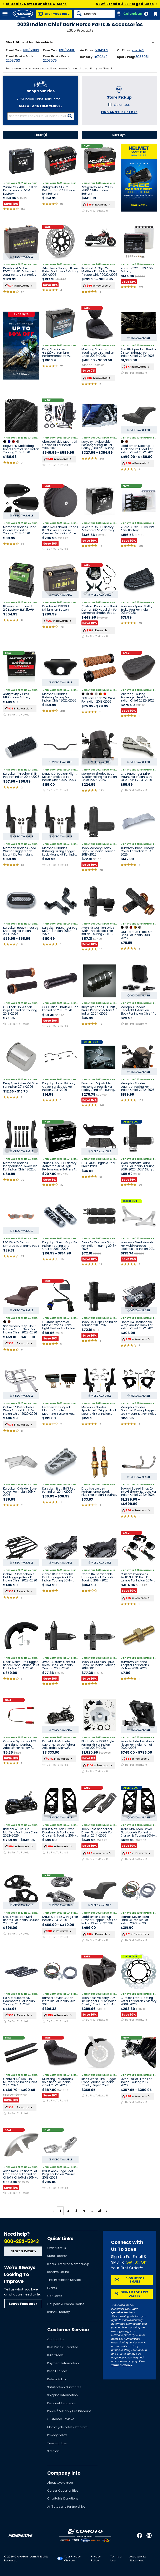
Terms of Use (57, 2443)
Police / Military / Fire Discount (69, 2411)
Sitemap (53, 2451)
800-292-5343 (21, 2241)
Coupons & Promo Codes (65, 2304)
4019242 (100, 56)
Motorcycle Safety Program (67, 2427)
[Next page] (106, 2210)
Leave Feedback (23, 2303)
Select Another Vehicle (40, 106)
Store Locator (57, 2256)
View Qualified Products (124, 2310)
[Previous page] (53, 2210)
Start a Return (23, 2251)
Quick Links (60, 2238)
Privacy (127, 2365)
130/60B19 (31, 50)
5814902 (101, 50)
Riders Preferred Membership (68, 2264)
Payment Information (63, 2363)
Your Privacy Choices (72, 2558)
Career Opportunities (62, 2490)
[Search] (94, 14)
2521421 (138, 50)
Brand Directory (58, 2312)
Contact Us (55, 2339)
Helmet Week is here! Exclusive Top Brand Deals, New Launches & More (80, 4)
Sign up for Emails (135, 2280)
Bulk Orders (55, 2355)
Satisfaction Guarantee (64, 2387)
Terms (115, 2365)
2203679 (50, 60)
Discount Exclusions (61, 2403)
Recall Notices (57, 2371)
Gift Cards (54, 2296)
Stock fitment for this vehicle (29, 42)
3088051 (142, 56)
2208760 (13, 60)
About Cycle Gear (60, 2483)
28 (100, 2211)
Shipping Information (62, 2395)
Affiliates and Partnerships (66, 2507)
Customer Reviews (60, 2419)
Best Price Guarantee (62, 2347)
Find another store (119, 112)
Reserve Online (58, 2272)
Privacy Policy (57, 2435)
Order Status (56, 2248)
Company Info (63, 2473)
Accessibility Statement (137, 2558)
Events (52, 2288)
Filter (40, 135)
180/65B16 (67, 50)
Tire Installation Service (64, 2280)
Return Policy (56, 2379)
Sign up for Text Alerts (134, 2294)
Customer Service (68, 2330)
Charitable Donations (62, 2498)
